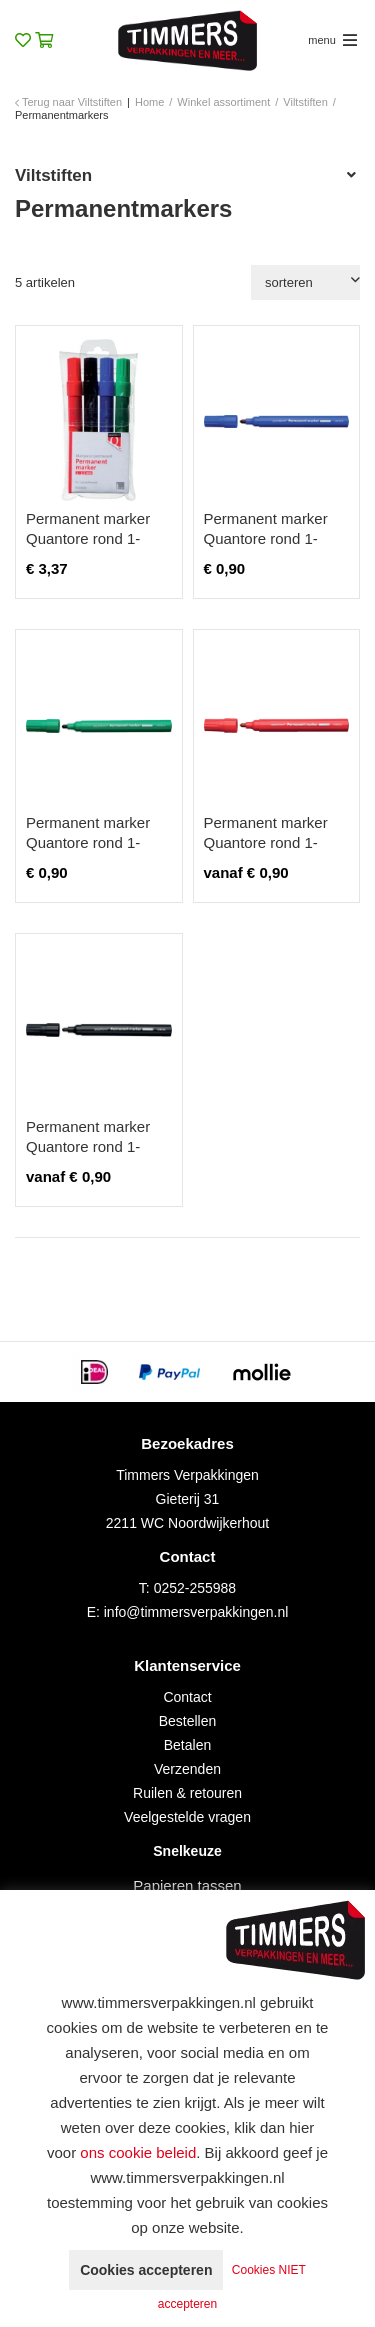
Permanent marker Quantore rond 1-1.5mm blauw (266, 538)
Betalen (187, 1745)
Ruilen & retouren (187, 1793)
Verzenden (187, 1769)
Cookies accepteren (146, 2270)
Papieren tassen (187, 1885)
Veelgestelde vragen (187, 1817)
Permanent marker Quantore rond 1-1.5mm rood (266, 842)
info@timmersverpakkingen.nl (196, 1612)
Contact (187, 1697)
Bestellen (188, 1721)
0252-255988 (195, 1588)
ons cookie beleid (138, 2152)
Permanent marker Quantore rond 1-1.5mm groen (88, 842)
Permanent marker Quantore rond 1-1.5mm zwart (88, 1146)
